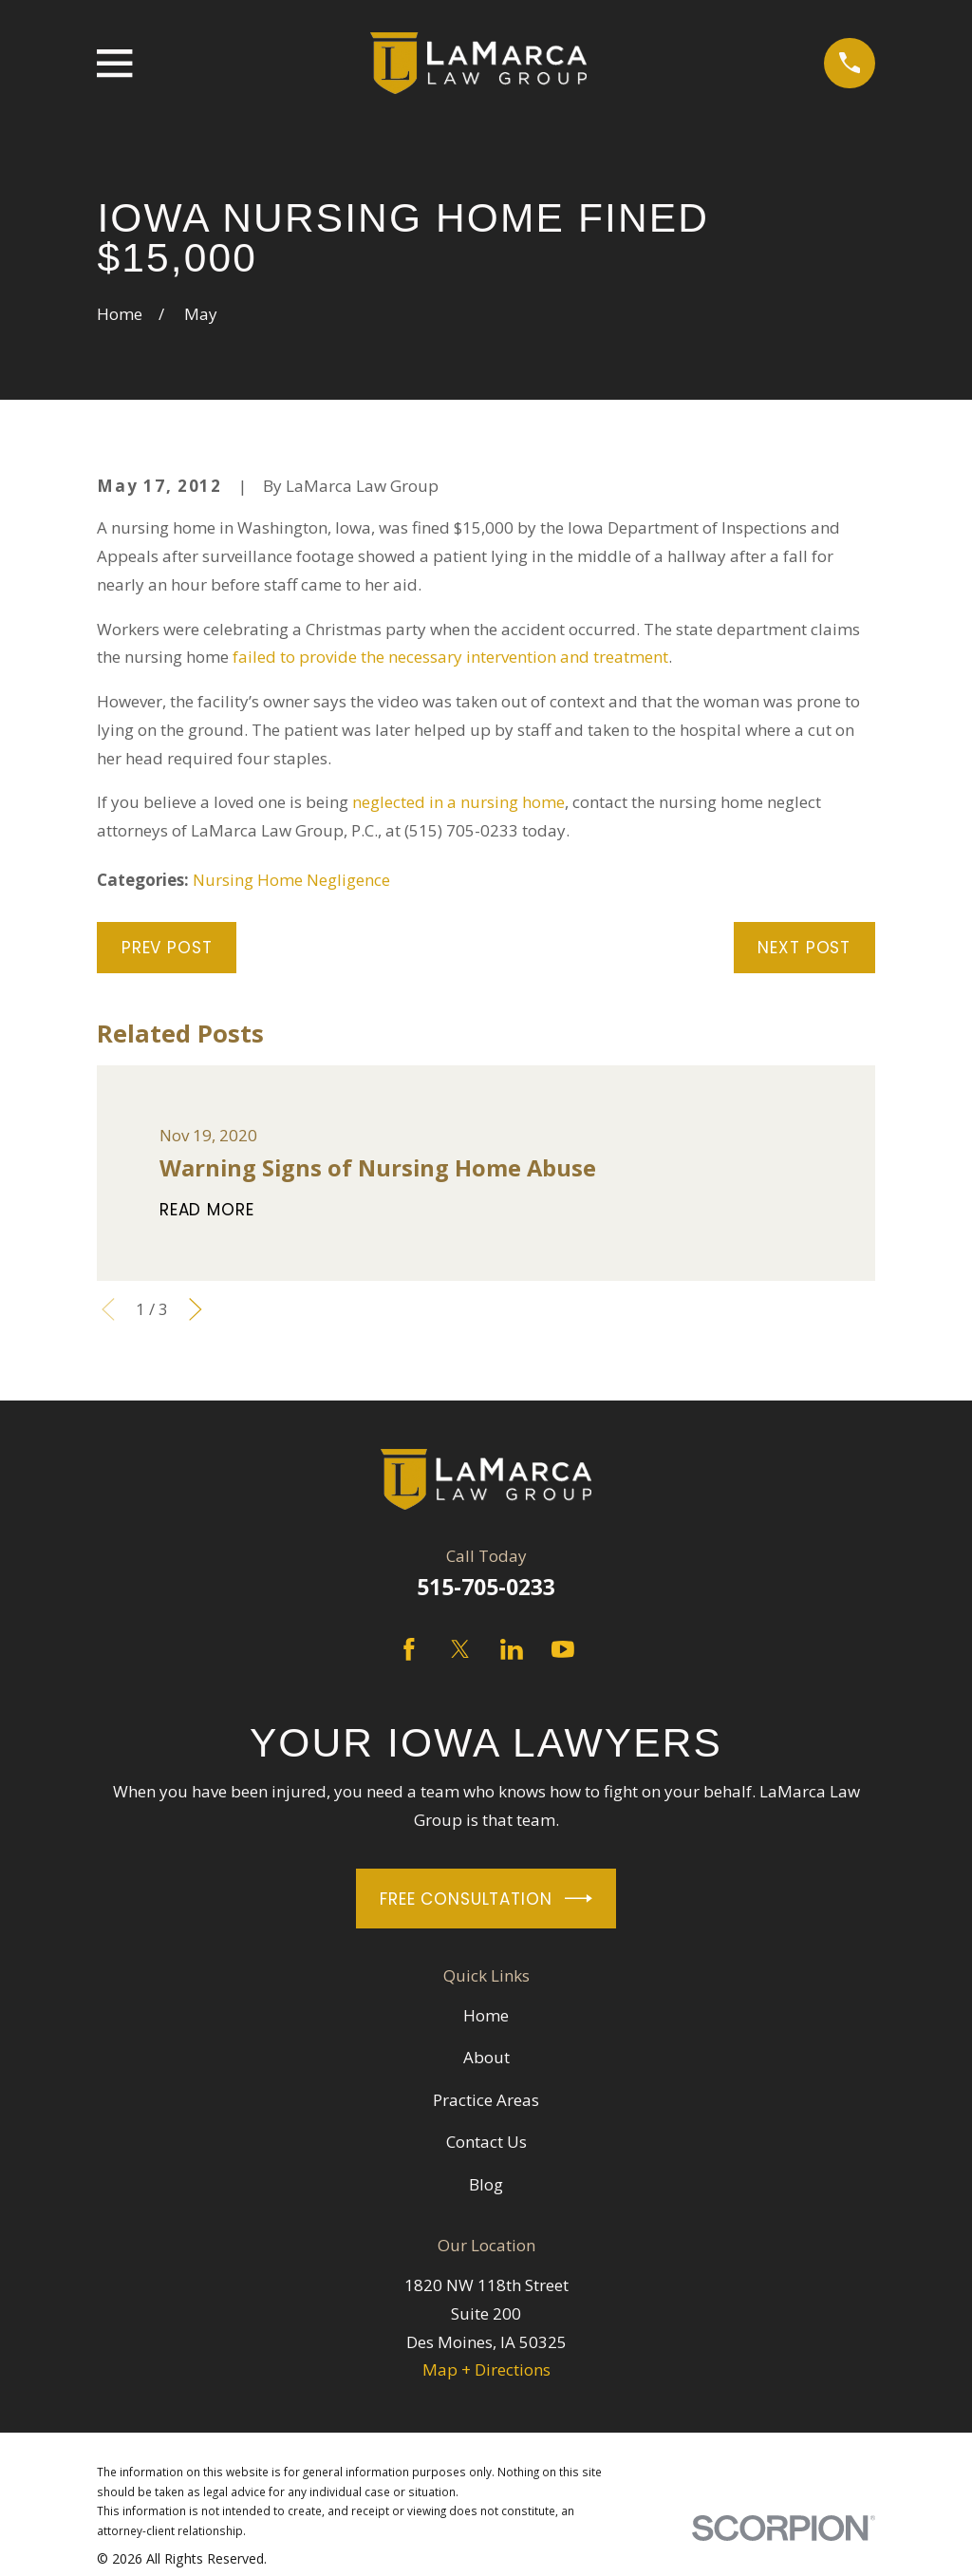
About (486, 2057)
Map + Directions (486, 2369)
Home (486, 2015)
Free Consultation (486, 1898)
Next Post (803, 947)
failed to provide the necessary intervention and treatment (450, 657)
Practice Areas (486, 2100)
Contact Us (486, 2142)
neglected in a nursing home (458, 802)
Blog (486, 2184)
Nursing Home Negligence (291, 880)
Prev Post (167, 947)
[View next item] (195, 1309)
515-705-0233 (486, 1587)
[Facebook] (409, 1649)
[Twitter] (460, 1649)
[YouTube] (562, 1649)
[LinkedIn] (511, 1649)
